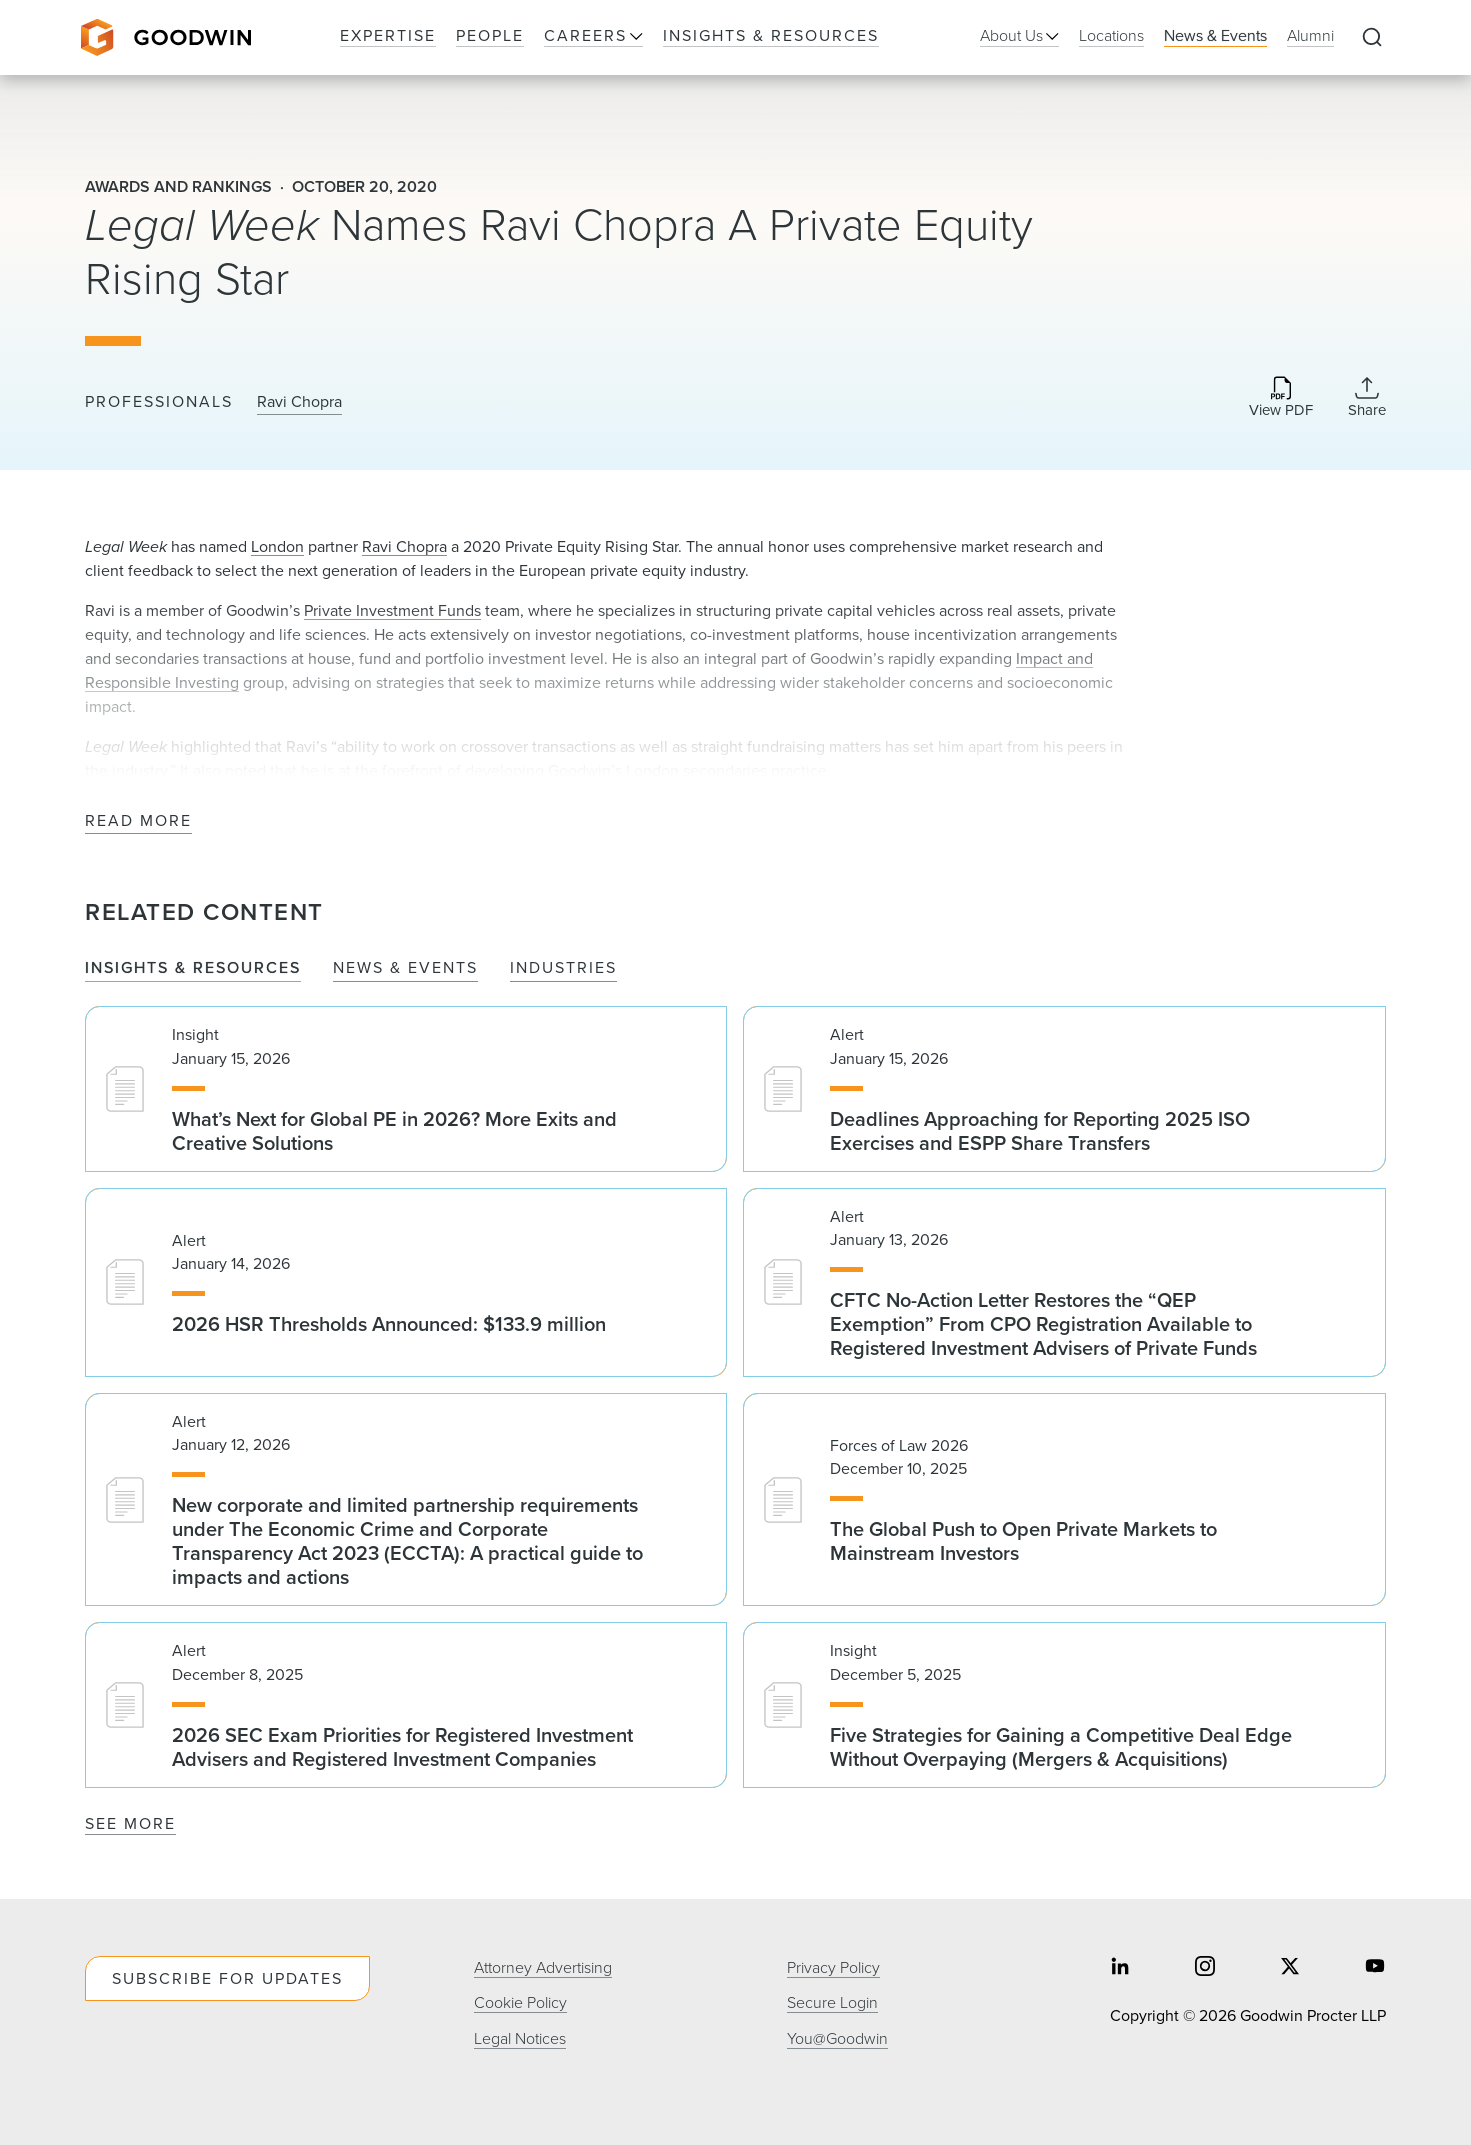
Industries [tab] (563, 968)
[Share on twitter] (1290, 1968)
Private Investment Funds (392, 610)
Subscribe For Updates (227, 1978)
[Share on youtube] (1375, 1968)
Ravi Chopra (299, 402)
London (277, 546)
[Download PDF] (1281, 398)
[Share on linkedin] (1120, 1968)
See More (130, 1823)
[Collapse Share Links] (1367, 397)
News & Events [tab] (405, 968)
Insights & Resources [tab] (193, 968)
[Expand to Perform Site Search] (1372, 38)
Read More (138, 821)
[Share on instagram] (1205, 1968)
